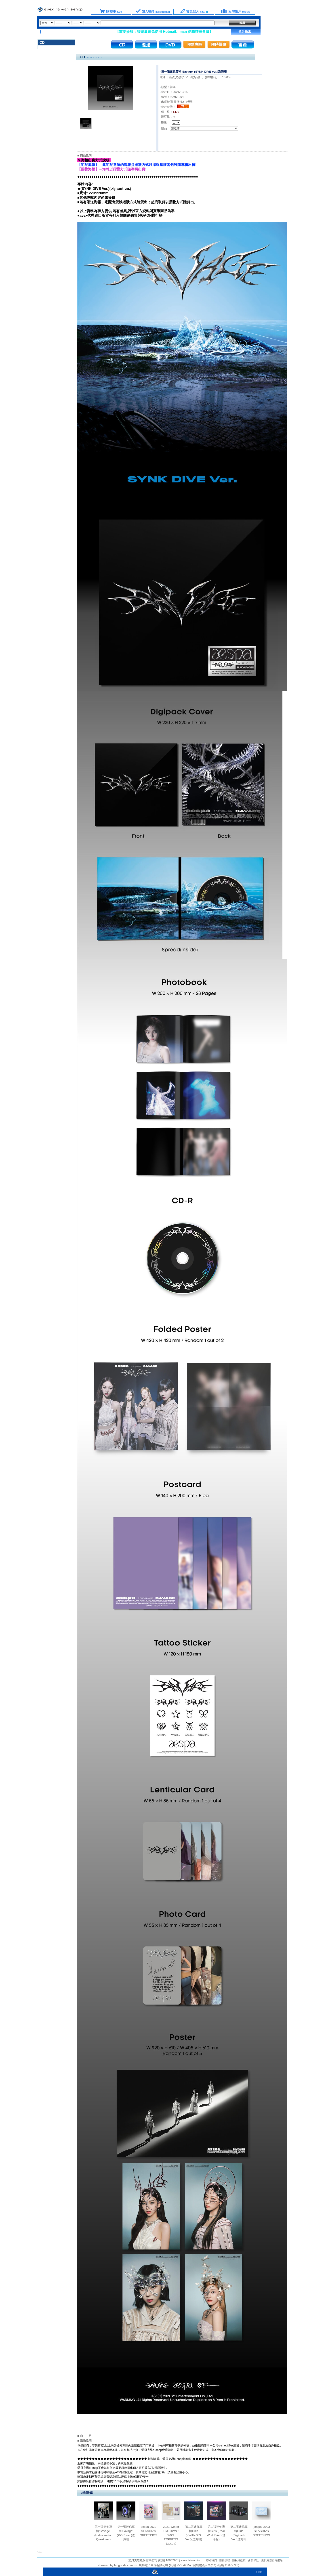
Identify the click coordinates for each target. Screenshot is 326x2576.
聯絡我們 (211, 2560)
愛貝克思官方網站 (272, 2560)
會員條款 (253, 2560)
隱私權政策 (238, 2560)
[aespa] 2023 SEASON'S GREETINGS (261, 2531)
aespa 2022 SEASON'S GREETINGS (148, 2531)
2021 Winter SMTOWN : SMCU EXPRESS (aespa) (171, 2535)
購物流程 (224, 2560)
